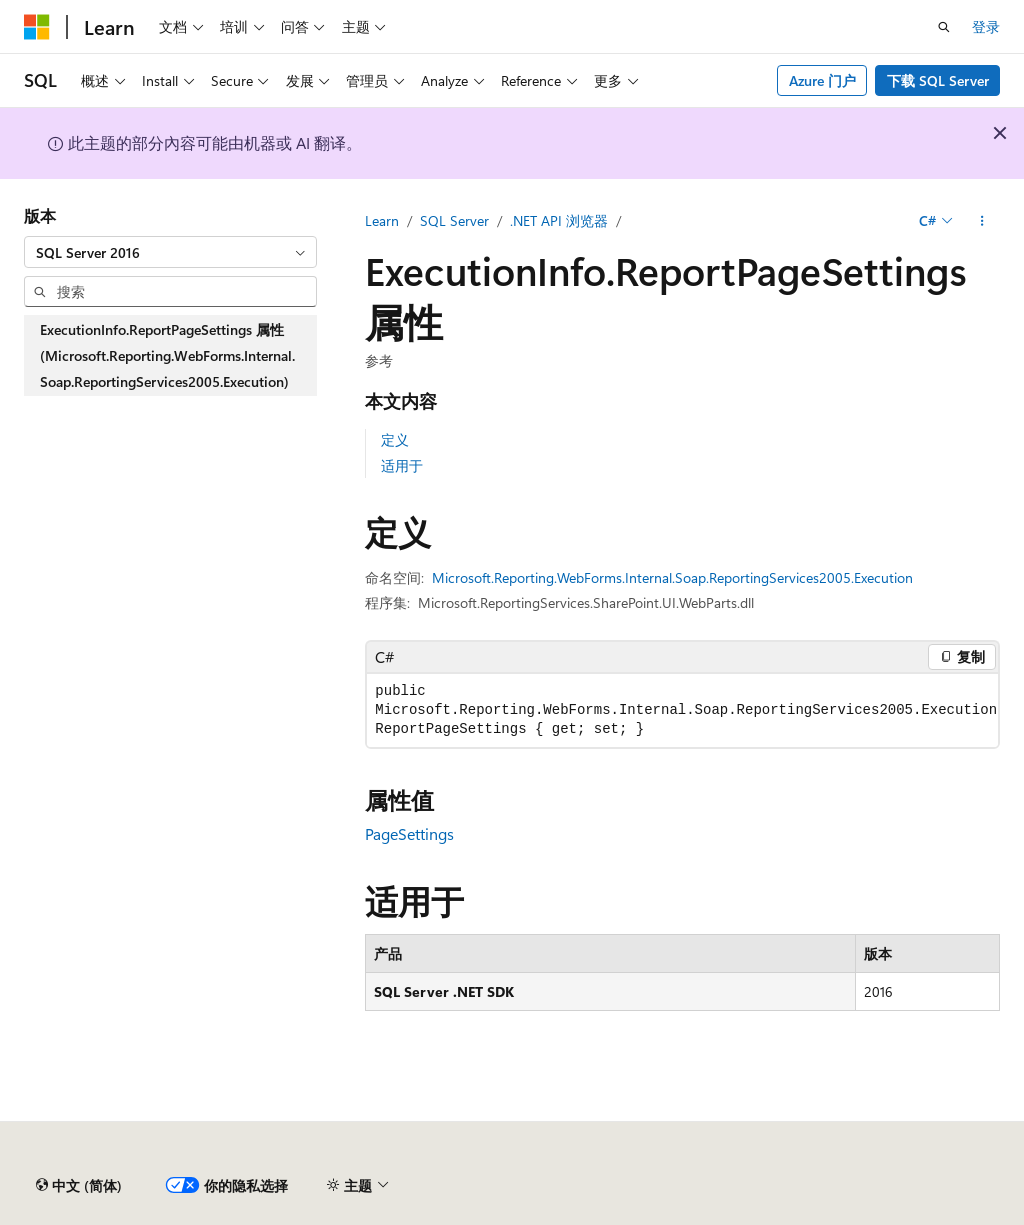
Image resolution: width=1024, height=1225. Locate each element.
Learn (382, 220)
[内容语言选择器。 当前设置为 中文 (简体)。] (79, 1186)
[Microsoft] (37, 27)
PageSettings (409, 833)
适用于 (402, 465)
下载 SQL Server (938, 80)
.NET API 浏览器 (559, 220)
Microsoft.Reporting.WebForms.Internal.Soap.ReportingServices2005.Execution (672, 577)
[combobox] (170, 252)
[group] (682, 710)
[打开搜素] (944, 27)
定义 (395, 439)
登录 (986, 26)
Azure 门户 (822, 80)
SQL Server (454, 220)
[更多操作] (982, 221)
